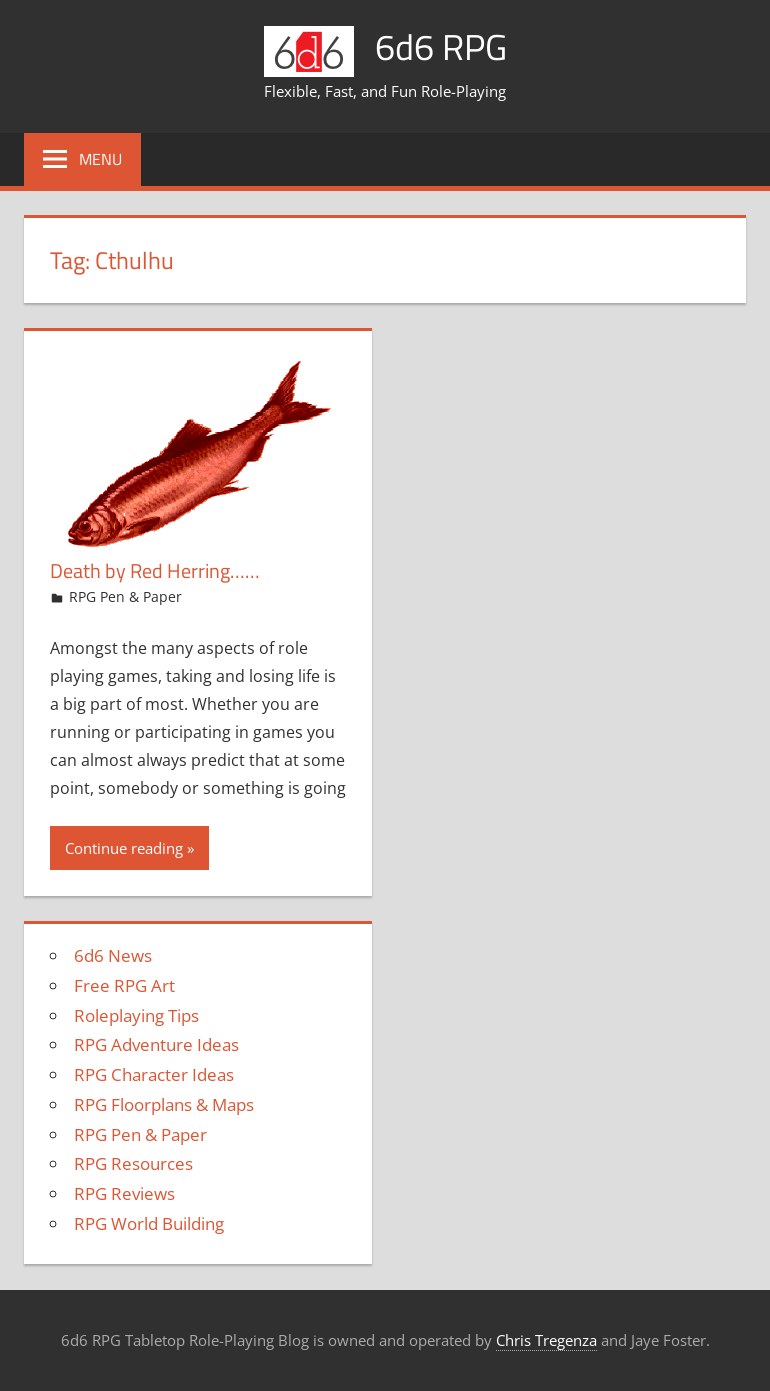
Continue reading (124, 848)
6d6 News (113, 955)
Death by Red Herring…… (155, 570)
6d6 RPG (441, 46)
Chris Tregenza (546, 1340)
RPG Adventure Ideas (156, 1044)
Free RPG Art (124, 985)
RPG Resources (133, 1163)
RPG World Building (149, 1223)
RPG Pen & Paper (125, 596)
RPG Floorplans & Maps (164, 1104)
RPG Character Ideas (154, 1074)
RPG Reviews (124, 1193)
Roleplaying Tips (136, 1015)
